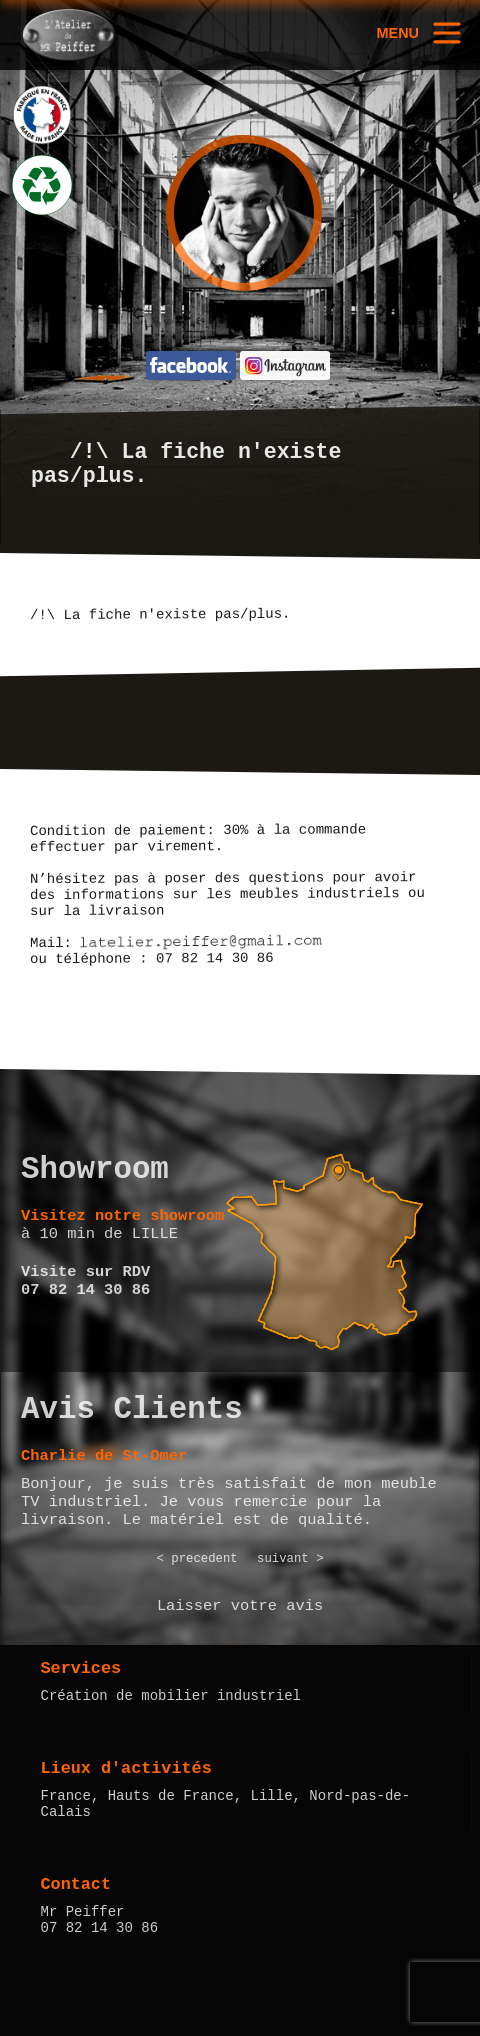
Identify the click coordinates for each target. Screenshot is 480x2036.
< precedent (196, 1559)
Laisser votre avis (240, 1606)
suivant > (290, 1559)
